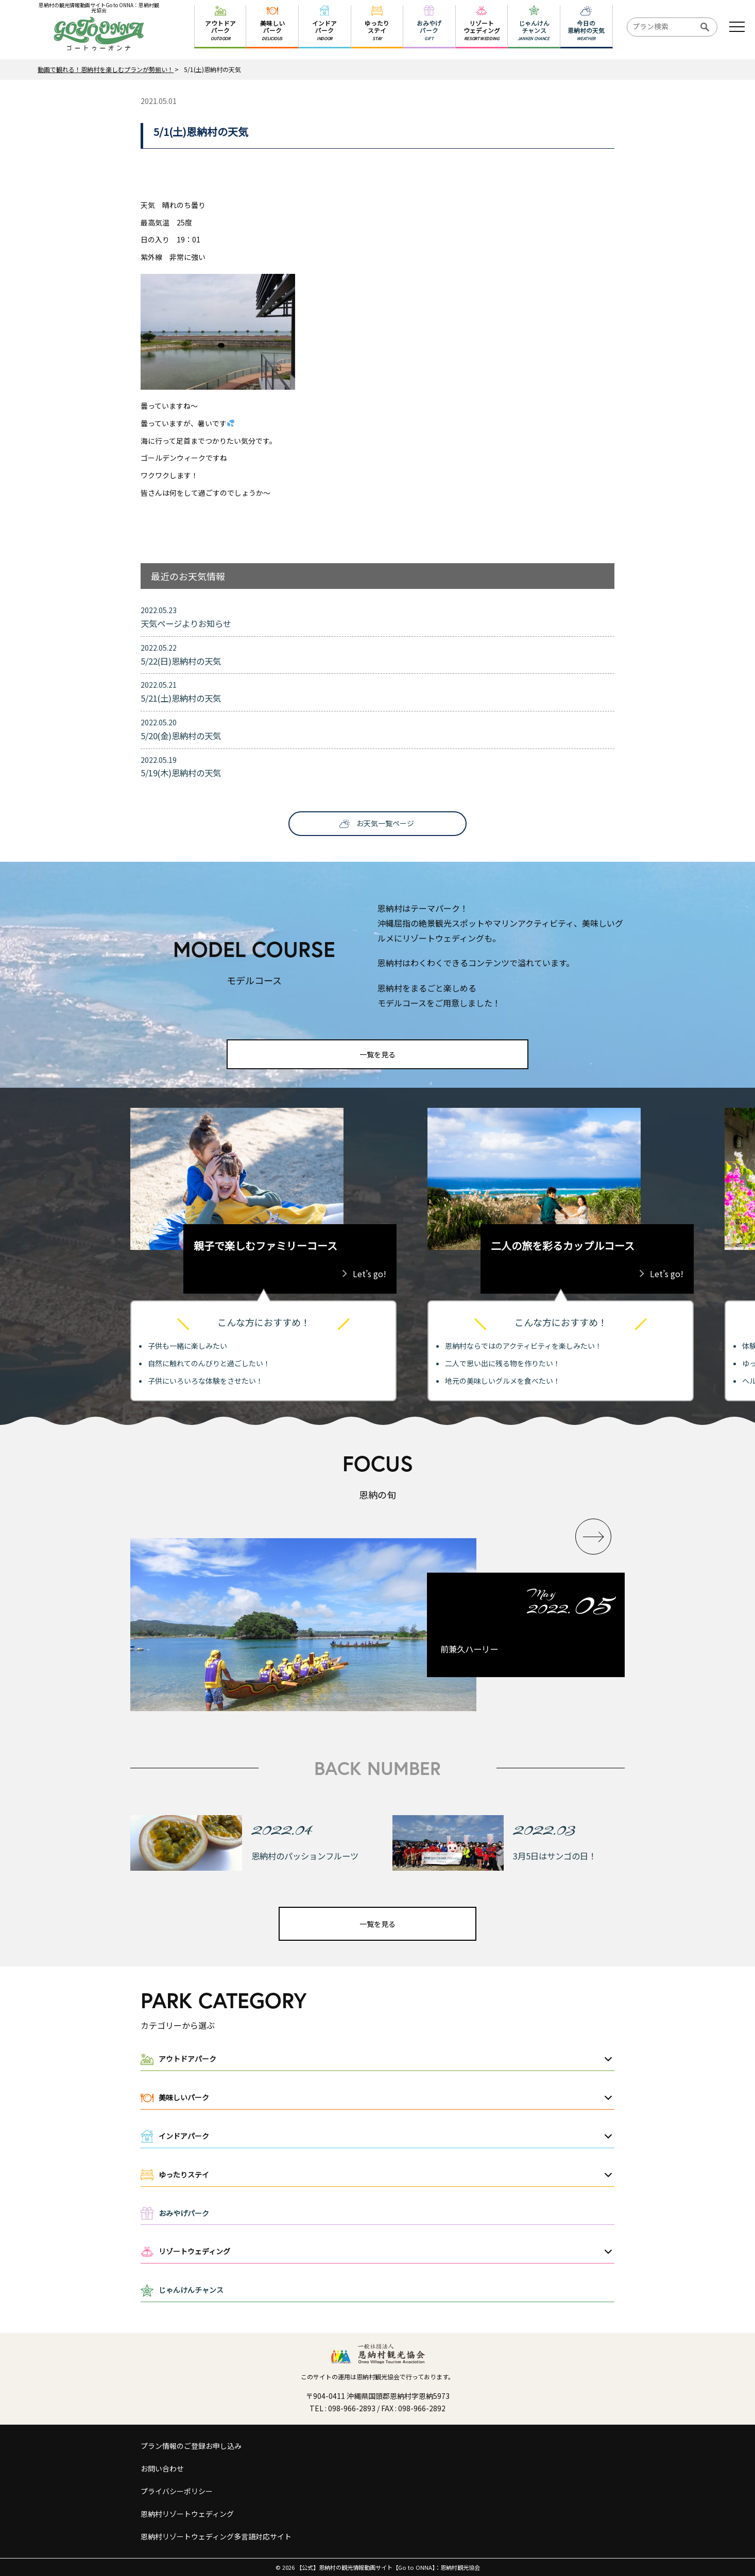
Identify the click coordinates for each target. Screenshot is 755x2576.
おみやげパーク (184, 2213)
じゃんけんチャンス (191, 2290)
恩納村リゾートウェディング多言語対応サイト (216, 2536)
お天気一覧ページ (385, 823)
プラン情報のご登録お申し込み (191, 2446)
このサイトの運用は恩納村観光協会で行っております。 (377, 2376)
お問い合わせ (162, 2468)
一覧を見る (377, 1054)
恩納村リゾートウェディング (187, 2514)
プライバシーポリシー (177, 2491)
